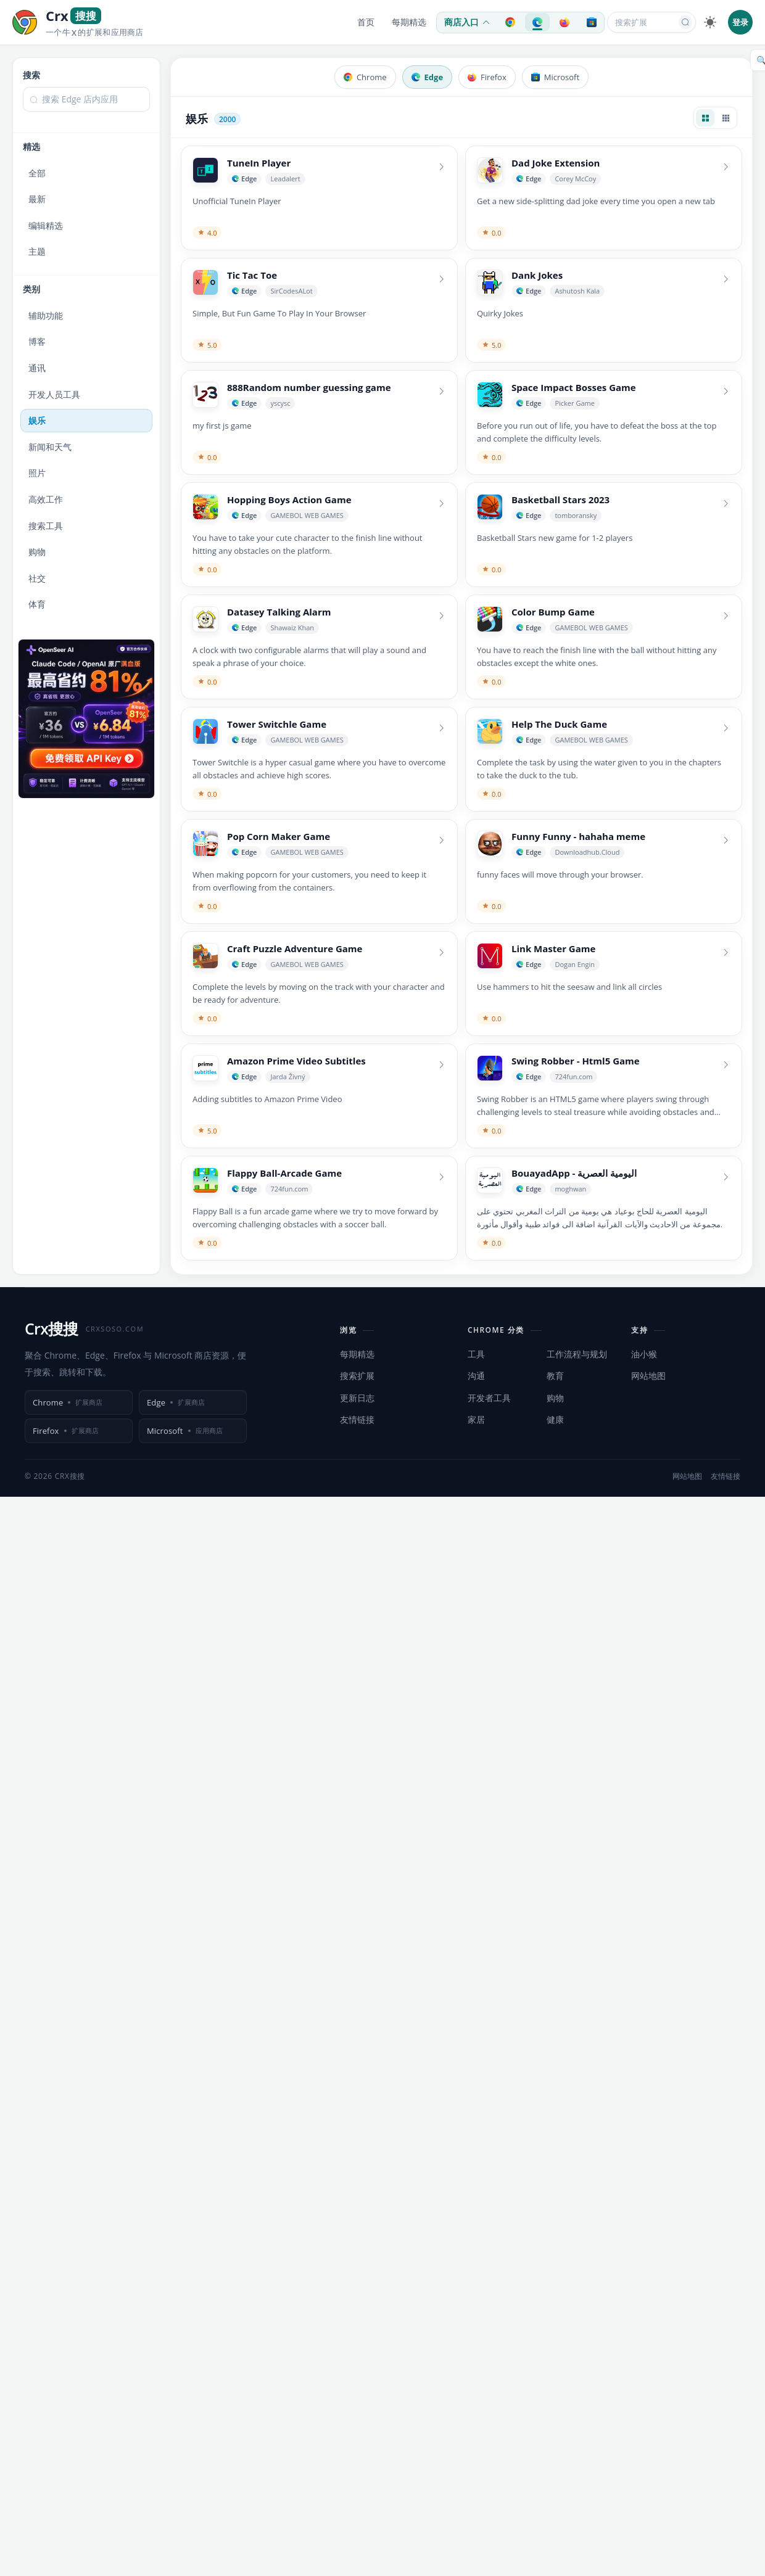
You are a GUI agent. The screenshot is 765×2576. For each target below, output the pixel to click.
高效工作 (45, 499)
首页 (365, 22)
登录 (740, 22)
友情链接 (357, 1419)
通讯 (37, 368)
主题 (37, 251)
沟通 (476, 1375)
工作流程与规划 (577, 1354)
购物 (37, 552)
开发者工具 (489, 1398)
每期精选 (409, 22)
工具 (476, 1354)
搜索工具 (45, 526)
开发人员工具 (54, 394)
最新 (37, 199)
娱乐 (37, 420)
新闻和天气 (50, 447)
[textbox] (86, 99)
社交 (37, 578)
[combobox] (86, 105)
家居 (476, 1419)
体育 (37, 604)
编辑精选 (45, 225)
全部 (37, 173)
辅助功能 (45, 315)
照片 (37, 473)
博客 (37, 341)
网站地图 (648, 1375)
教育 (555, 1375)
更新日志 (357, 1398)
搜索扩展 (357, 1375)
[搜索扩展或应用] (643, 22)
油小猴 (644, 1354)
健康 (555, 1419)
